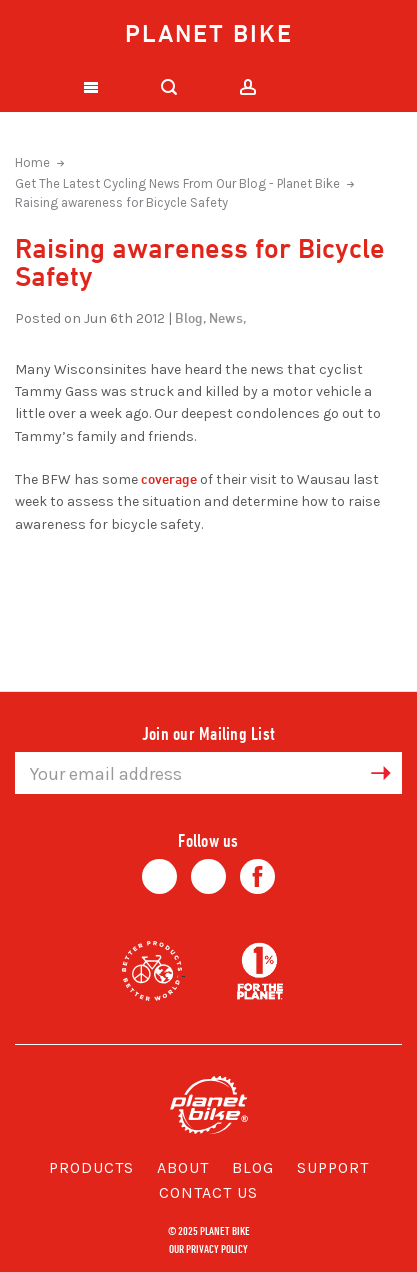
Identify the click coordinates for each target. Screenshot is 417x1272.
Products (91, 1167)
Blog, (190, 317)
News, (227, 317)
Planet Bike (209, 33)
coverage (169, 478)
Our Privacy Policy (208, 1248)
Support (333, 1167)
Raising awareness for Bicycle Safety (121, 202)
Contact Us (208, 1192)
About (183, 1167)
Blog (253, 1167)
